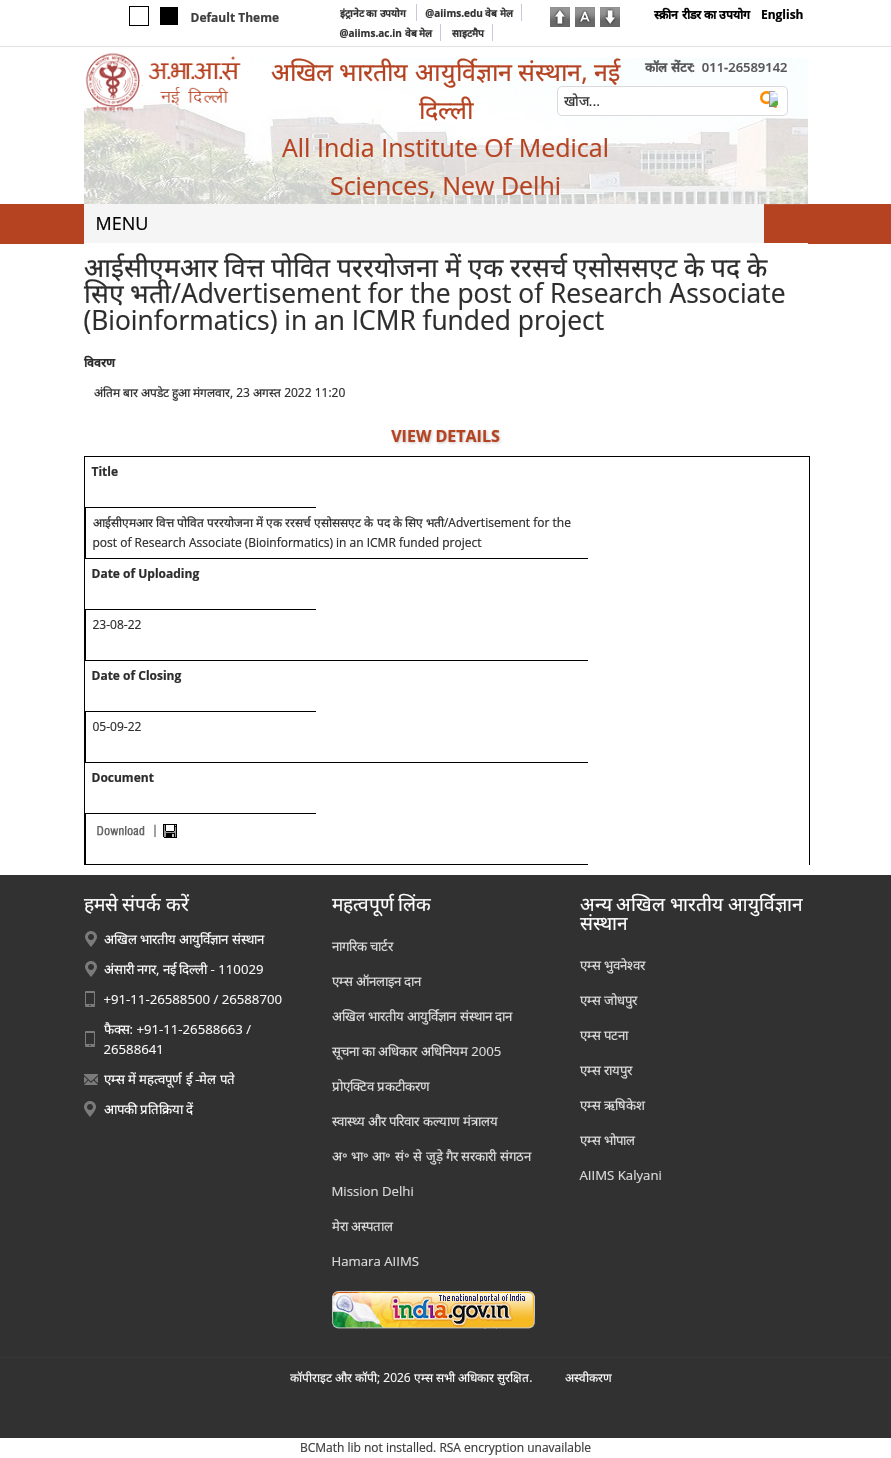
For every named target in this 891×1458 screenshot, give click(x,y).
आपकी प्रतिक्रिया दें (149, 1109)
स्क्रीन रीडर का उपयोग (701, 14)
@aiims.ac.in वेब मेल (386, 33)
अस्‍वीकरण (588, 1377)
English (782, 14)
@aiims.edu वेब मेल (469, 13)
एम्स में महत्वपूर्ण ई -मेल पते (169, 1079)
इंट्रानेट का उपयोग (374, 13)
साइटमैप (468, 33)
